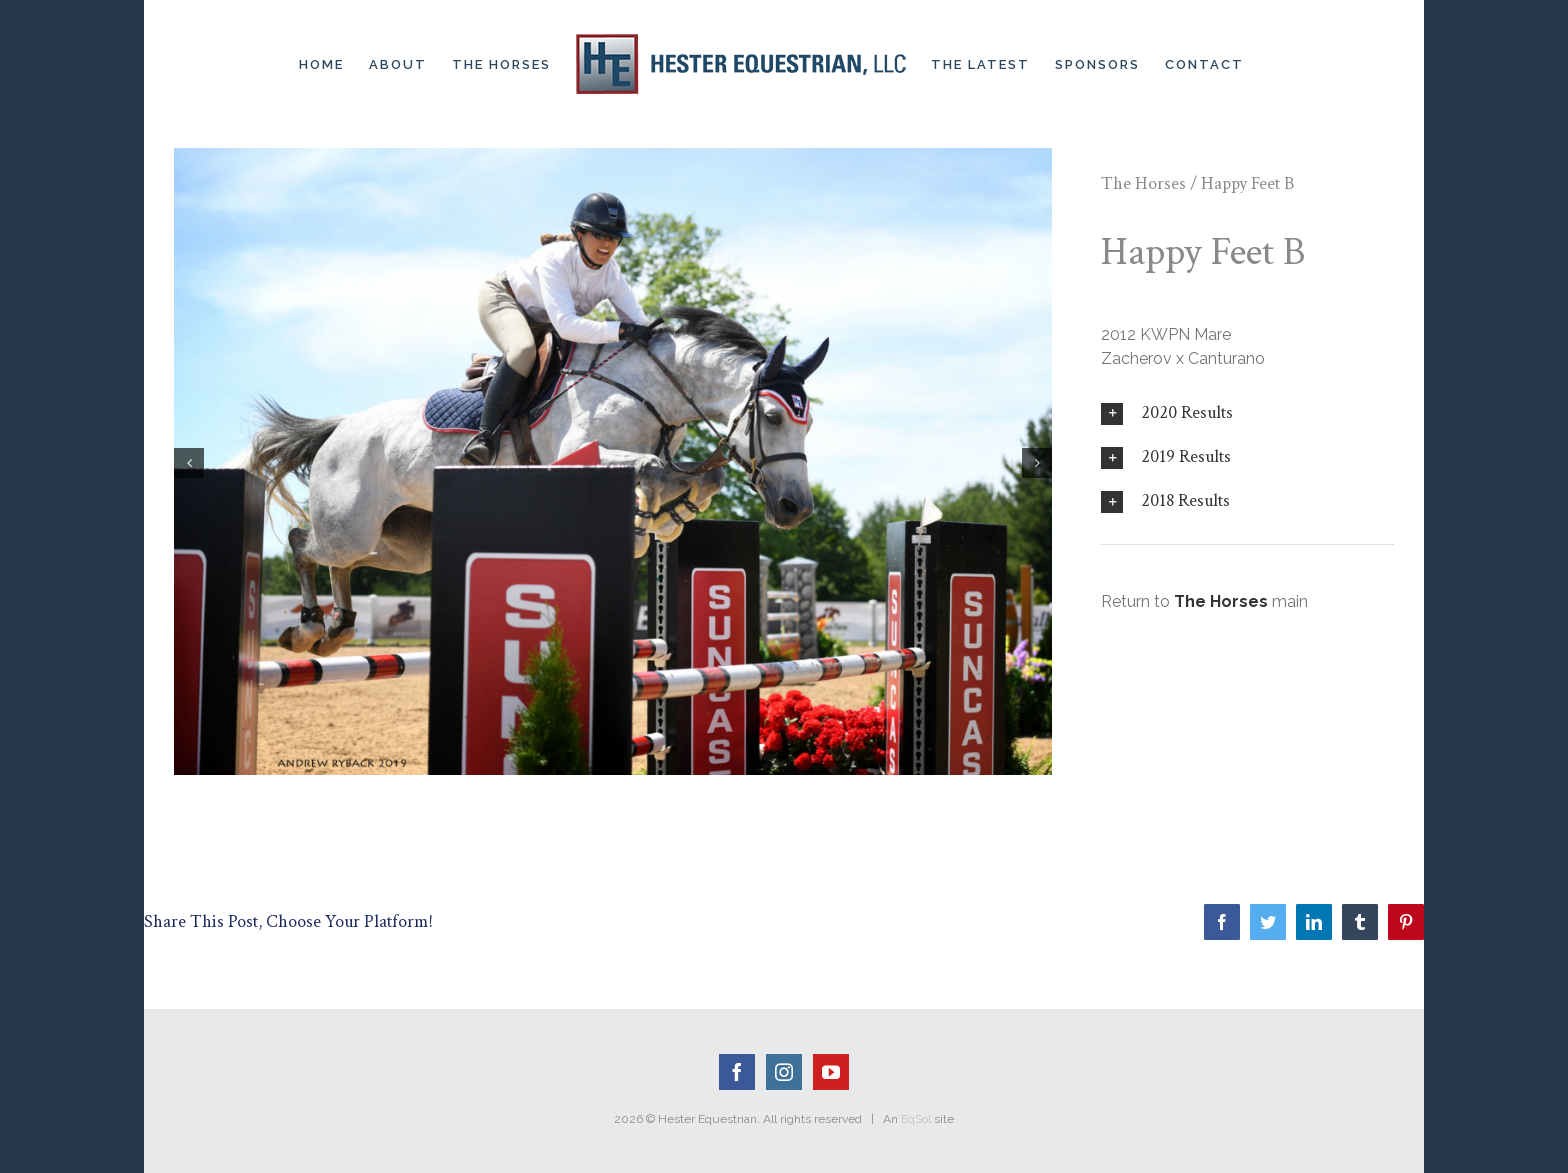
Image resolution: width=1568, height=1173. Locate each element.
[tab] (1247, 413)
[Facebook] (737, 1072)
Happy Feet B (1247, 183)
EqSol (916, 1119)
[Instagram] (784, 1072)
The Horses (1143, 183)
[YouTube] (831, 1072)
